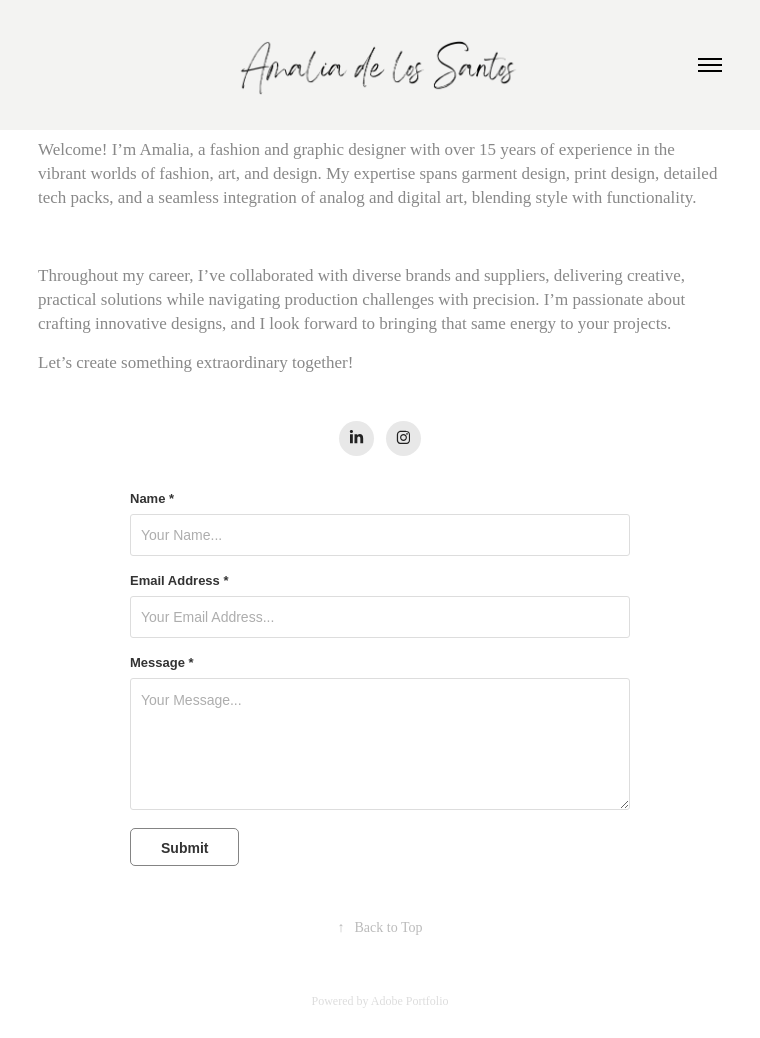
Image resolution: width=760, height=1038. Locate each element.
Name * (152, 499)
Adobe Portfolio (410, 1001)
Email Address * (179, 581)
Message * (162, 663)
